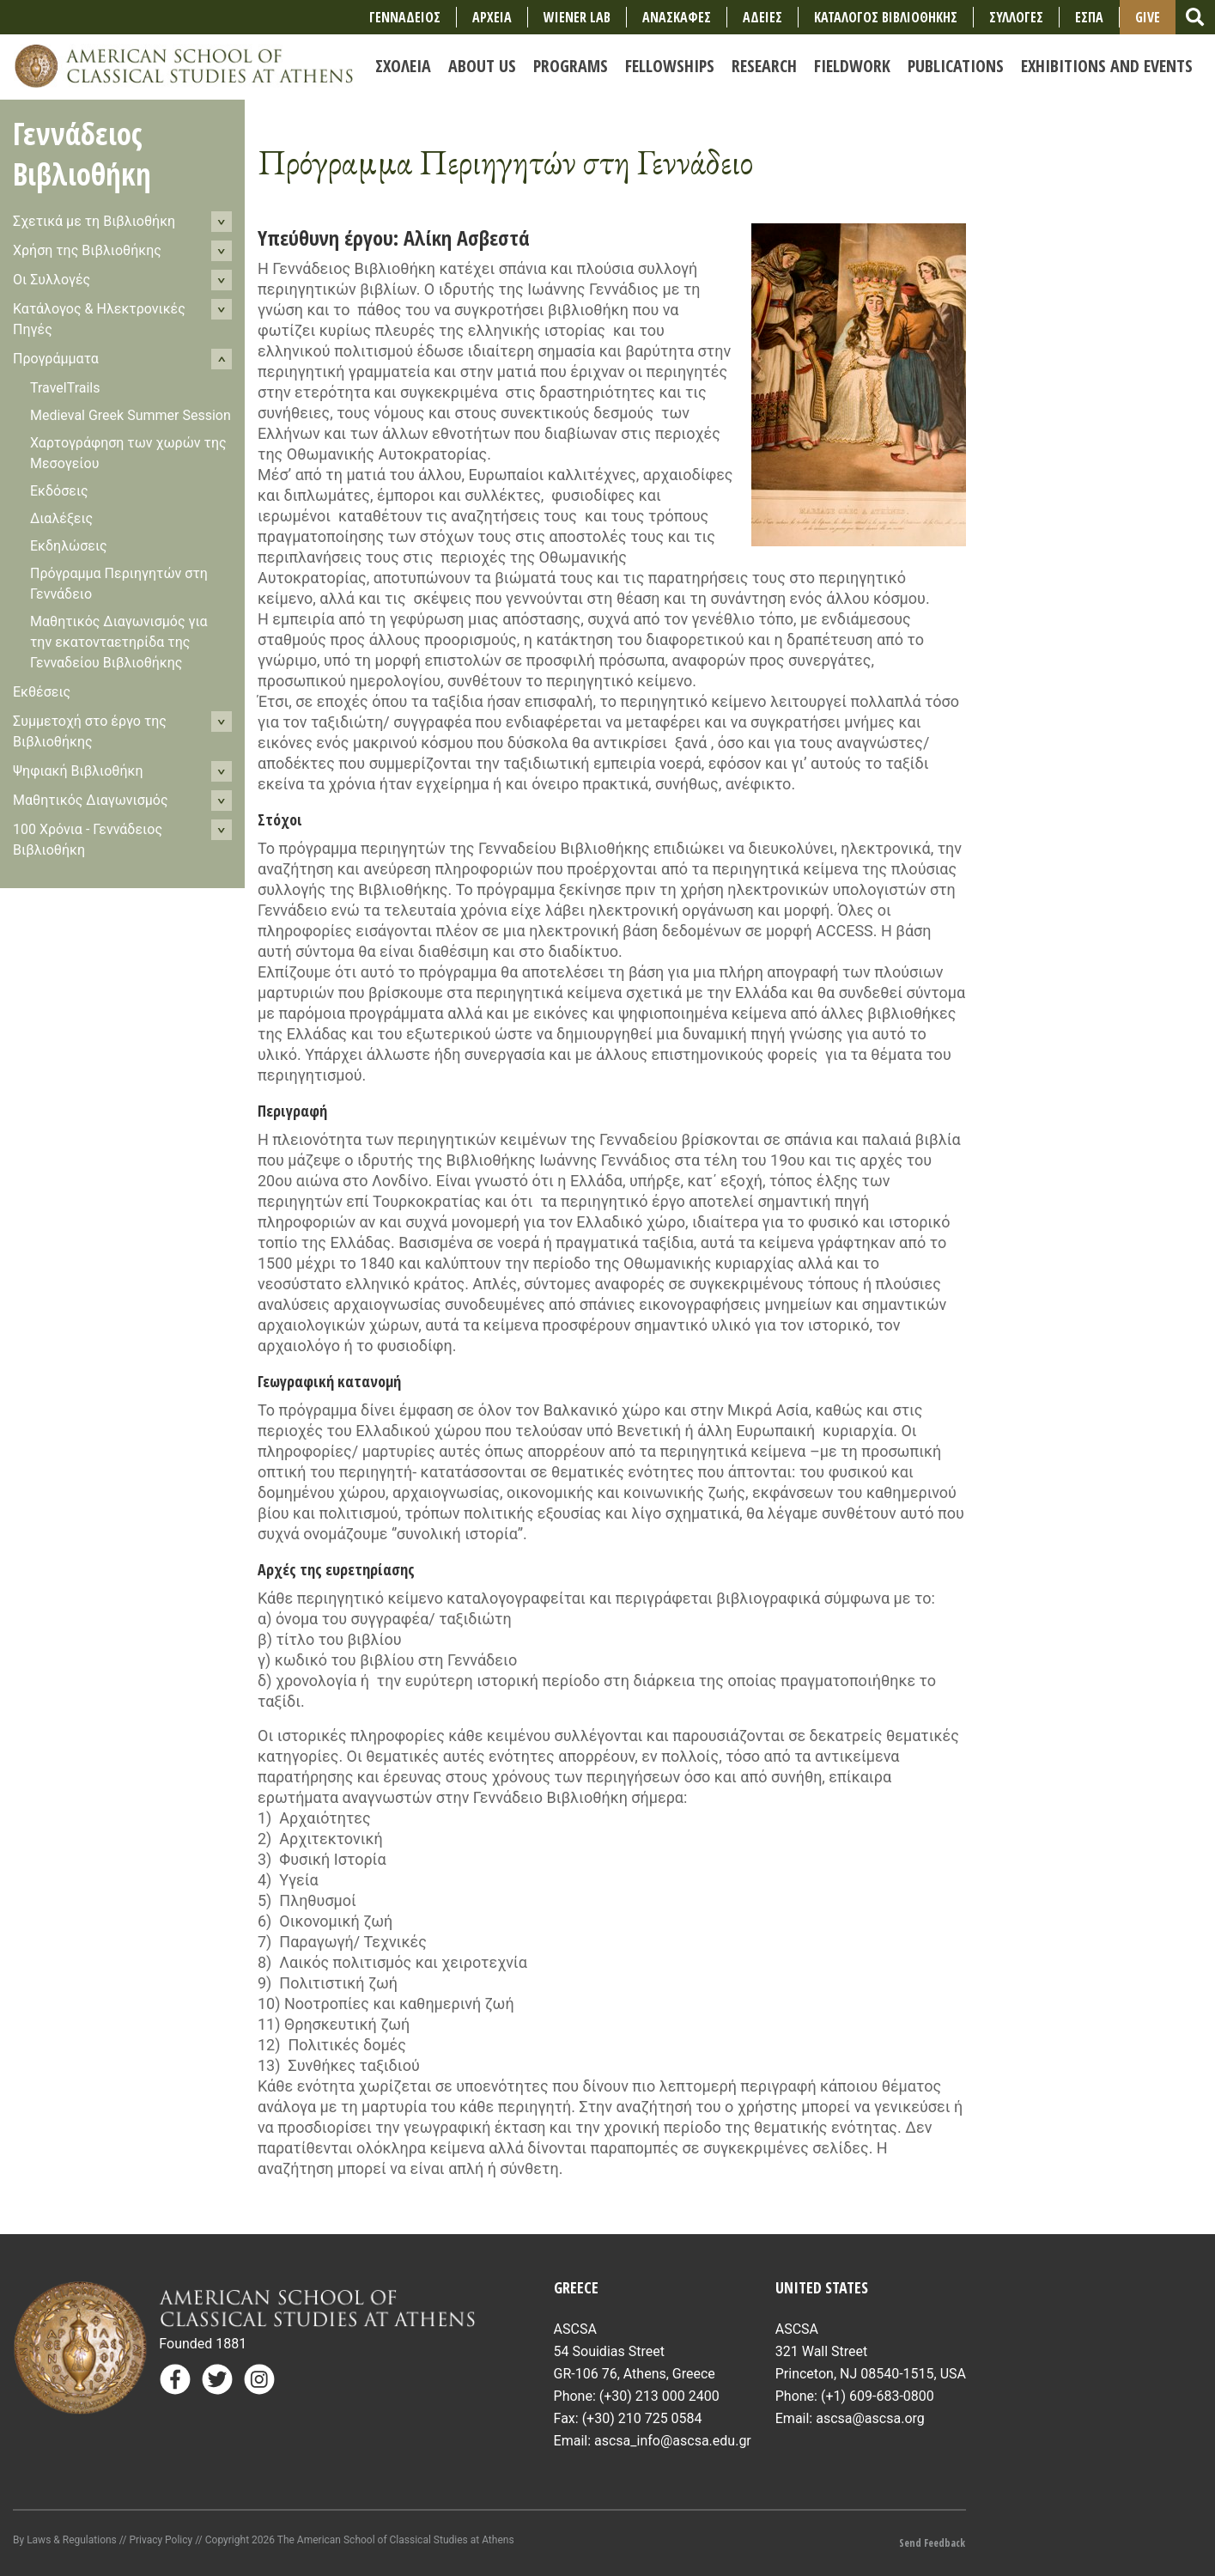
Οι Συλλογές (51, 279)
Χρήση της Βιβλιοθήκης (87, 250)
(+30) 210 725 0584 (642, 2418)
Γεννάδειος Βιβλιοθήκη (82, 153)
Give (1147, 17)
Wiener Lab (577, 17)
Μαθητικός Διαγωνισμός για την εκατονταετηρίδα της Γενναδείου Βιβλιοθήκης (119, 642)
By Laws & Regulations (65, 2540)
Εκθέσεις (41, 692)
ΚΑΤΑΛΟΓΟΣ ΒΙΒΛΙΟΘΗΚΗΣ (885, 17)
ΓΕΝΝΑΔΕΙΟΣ (404, 17)
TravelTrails (65, 388)
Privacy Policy (160, 2540)
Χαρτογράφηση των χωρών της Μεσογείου (128, 453)
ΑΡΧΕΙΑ (492, 17)
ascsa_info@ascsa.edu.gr (672, 2441)
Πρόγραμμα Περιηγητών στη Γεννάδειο (119, 583)
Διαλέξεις (61, 518)
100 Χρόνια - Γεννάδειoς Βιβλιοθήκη (87, 839)
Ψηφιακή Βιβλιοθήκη (78, 771)
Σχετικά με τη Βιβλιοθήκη (94, 221)
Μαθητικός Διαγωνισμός (90, 800)
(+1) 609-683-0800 (877, 2396)
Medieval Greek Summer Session (130, 415)
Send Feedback (932, 2543)
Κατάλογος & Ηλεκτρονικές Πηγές (99, 319)
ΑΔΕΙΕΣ (762, 17)
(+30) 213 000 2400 (659, 2396)
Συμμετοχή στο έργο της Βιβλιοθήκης (90, 731)
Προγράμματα (56, 358)
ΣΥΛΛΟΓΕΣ (1016, 17)
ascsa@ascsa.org (870, 2418)
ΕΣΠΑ (1089, 17)
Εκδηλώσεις (68, 546)
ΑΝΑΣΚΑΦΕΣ (676, 17)
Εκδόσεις (59, 491)
